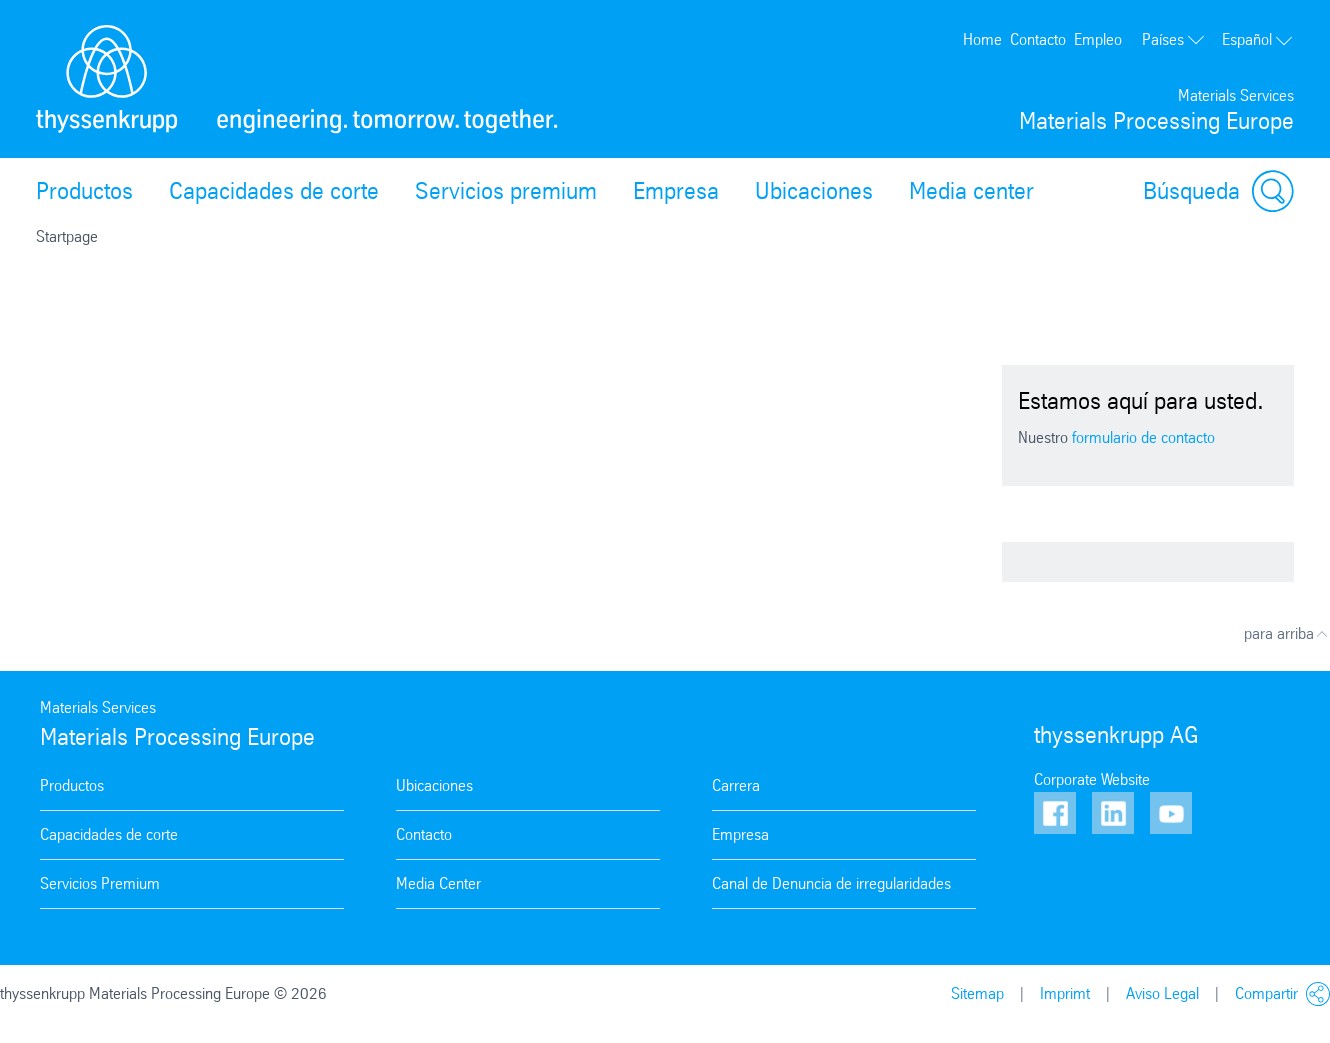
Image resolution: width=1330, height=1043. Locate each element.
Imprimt (1065, 993)
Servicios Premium (100, 883)
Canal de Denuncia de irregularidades (831, 883)
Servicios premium (506, 191)
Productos (84, 191)
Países (1174, 39)
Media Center (438, 883)
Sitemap (977, 993)
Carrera (736, 785)
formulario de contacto (1143, 437)
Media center (971, 191)
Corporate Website (1092, 779)
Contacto (1038, 39)
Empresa (676, 191)
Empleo (1098, 39)
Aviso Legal (1162, 993)
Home (982, 39)
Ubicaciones (814, 191)
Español (1258, 39)
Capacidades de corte (274, 191)
